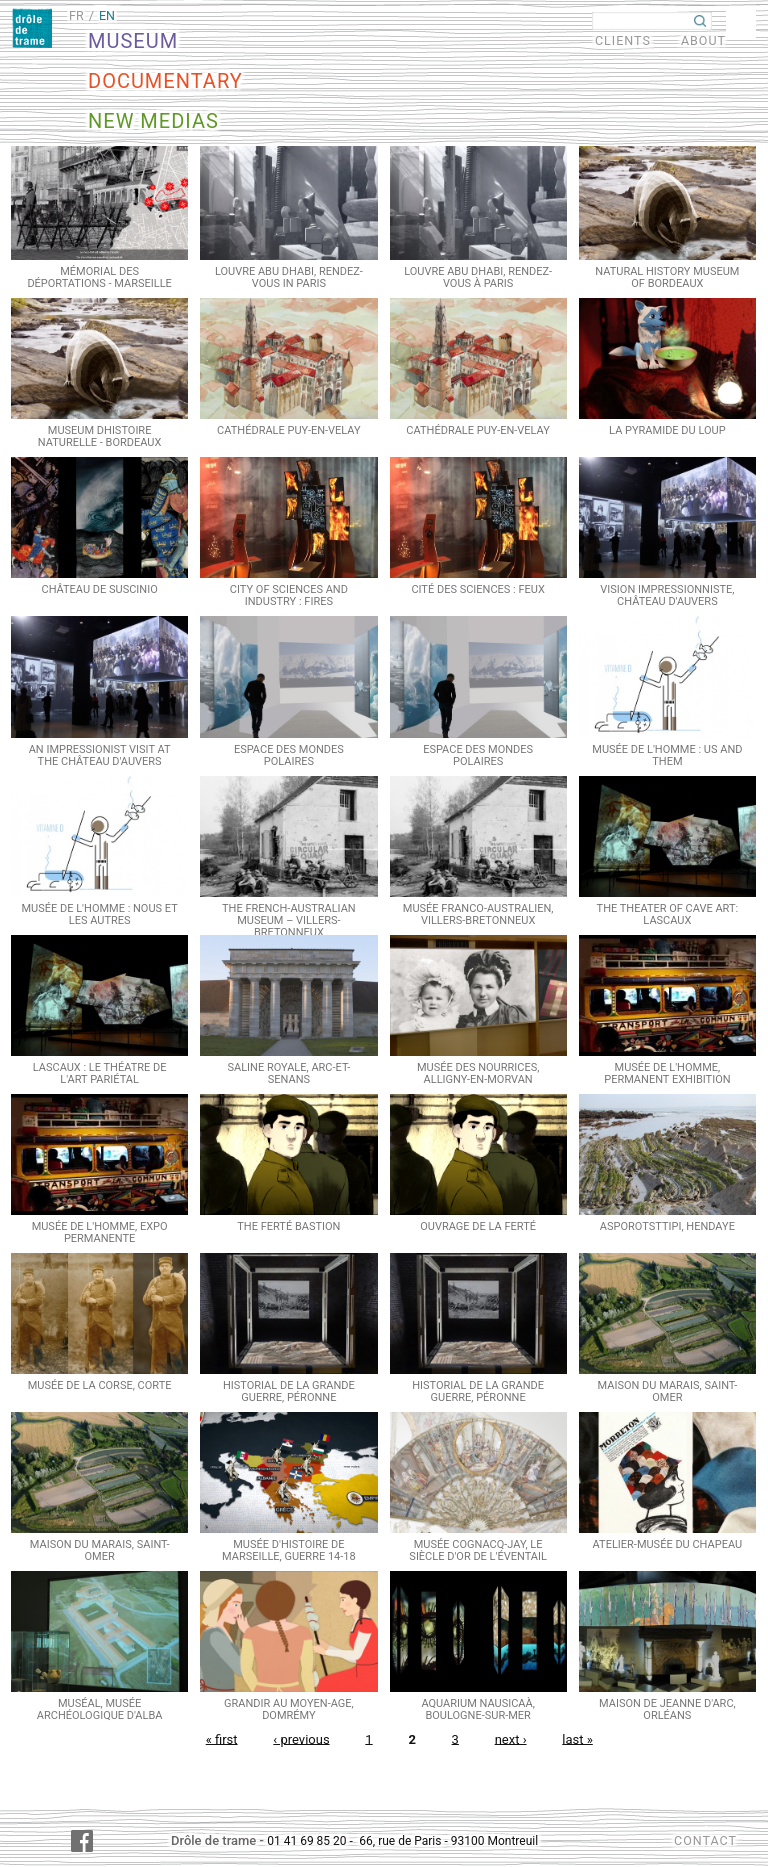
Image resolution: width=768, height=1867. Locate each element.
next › (511, 1738)
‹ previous (301, 1738)
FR (76, 15)
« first (222, 1738)
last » (577, 1738)
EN (107, 15)
